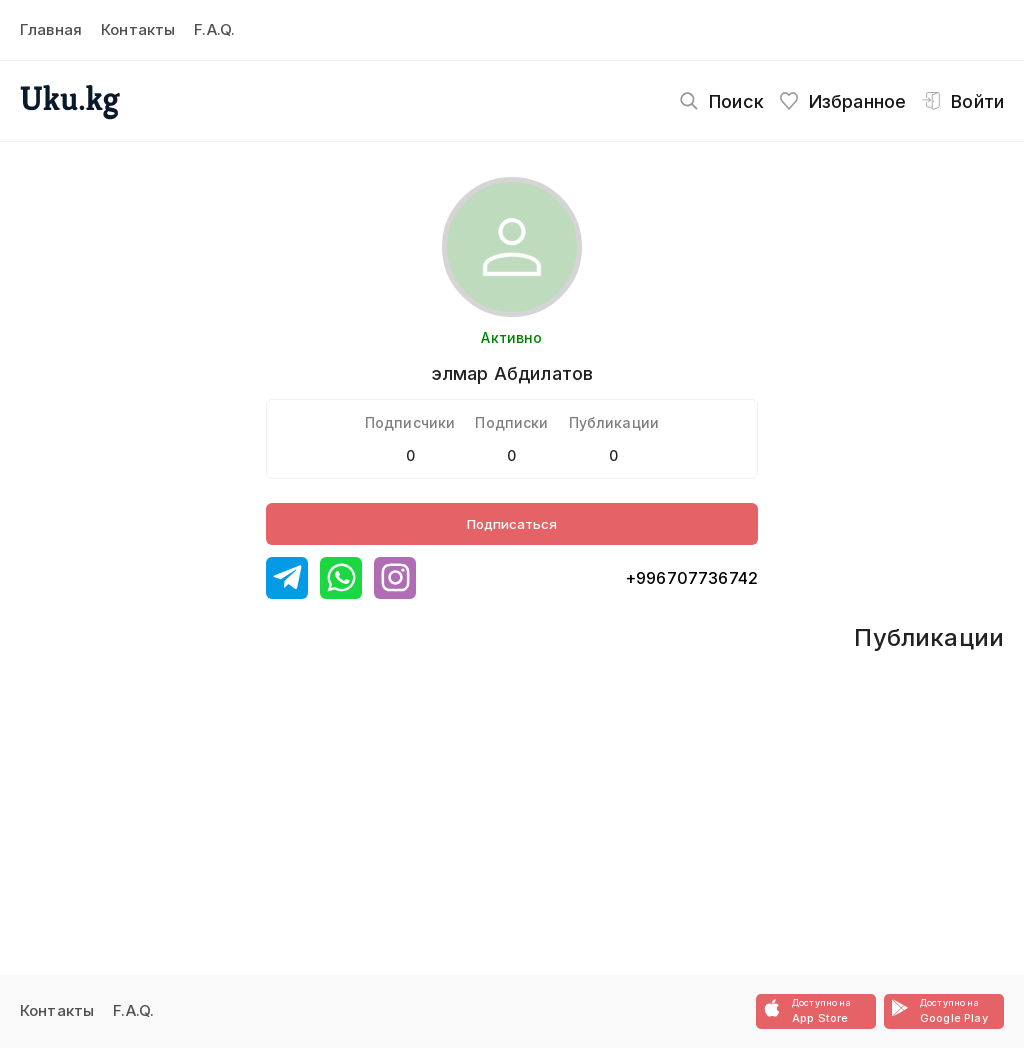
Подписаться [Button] (512, 524)
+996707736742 (691, 578)
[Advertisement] (437, 770)
